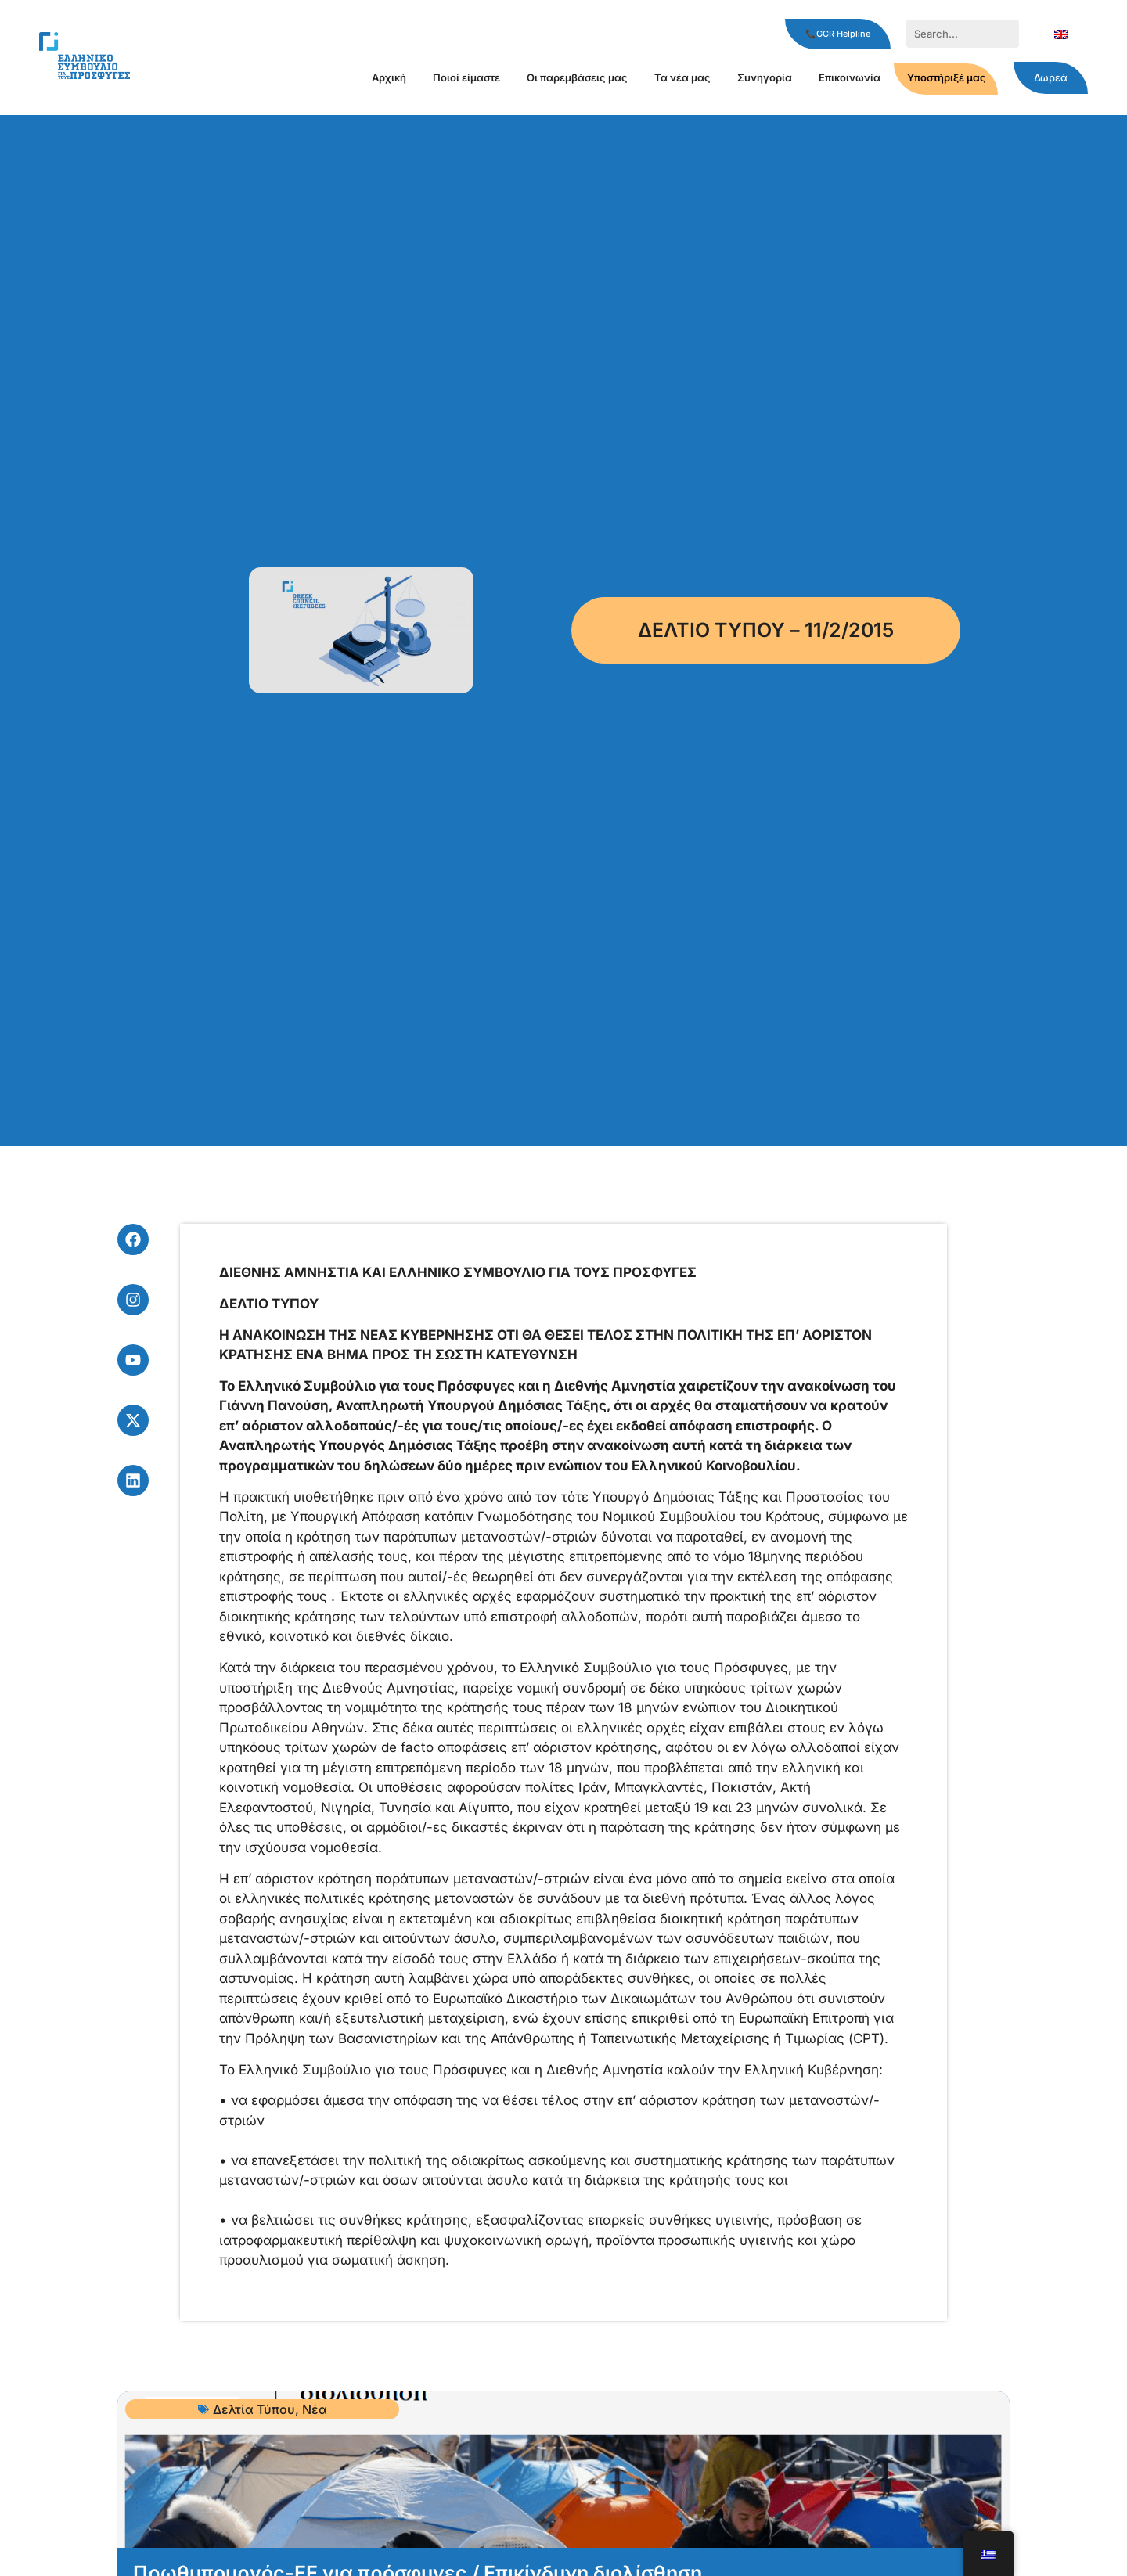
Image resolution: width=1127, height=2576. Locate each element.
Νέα (314, 2409)
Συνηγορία (764, 77)
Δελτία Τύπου (254, 2409)
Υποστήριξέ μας (946, 77)
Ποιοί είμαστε (466, 77)
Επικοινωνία (849, 77)
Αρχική (389, 77)
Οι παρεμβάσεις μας (577, 77)
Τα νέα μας (682, 77)
